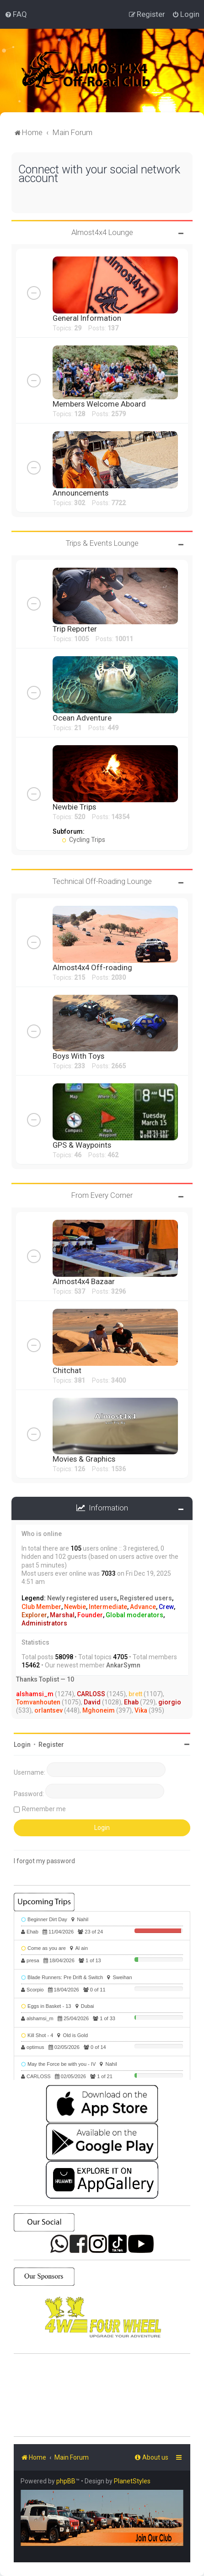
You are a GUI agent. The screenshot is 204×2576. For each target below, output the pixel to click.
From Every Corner (102, 1195)
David (92, 1702)
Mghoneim (98, 1710)
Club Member (41, 1606)
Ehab (131, 1702)
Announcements (80, 492)
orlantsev (48, 1710)
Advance (143, 1606)
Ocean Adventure (82, 717)
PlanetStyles (132, 2481)
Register (51, 1744)
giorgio (169, 1702)
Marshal (62, 1615)
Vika (140, 1710)
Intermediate (108, 1606)
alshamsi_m (35, 1694)
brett (135, 1694)
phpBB (65, 2481)
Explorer (34, 1615)
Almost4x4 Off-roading (92, 967)
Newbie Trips (74, 806)
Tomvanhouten (38, 1702)
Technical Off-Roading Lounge (102, 881)
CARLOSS (91, 1694)
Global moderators (134, 1615)
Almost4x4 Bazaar (84, 1281)
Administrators (44, 1623)
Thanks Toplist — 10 (45, 1679)
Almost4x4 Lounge (102, 232)
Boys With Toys (78, 1056)
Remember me (44, 1809)
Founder (90, 1615)
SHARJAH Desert (102, 2395)
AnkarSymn (123, 1665)
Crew (166, 1606)
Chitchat (67, 1370)
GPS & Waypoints (82, 1145)
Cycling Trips (83, 839)
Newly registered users (82, 1598)
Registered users (146, 1598)
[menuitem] (16, 14)
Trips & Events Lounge (102, 543)
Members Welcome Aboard (99, 403)
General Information (87, 318)
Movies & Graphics (84, 1458)
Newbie (75, 1606)
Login (22, 1744)
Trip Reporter (75, 628)
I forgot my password (44, 1861)
